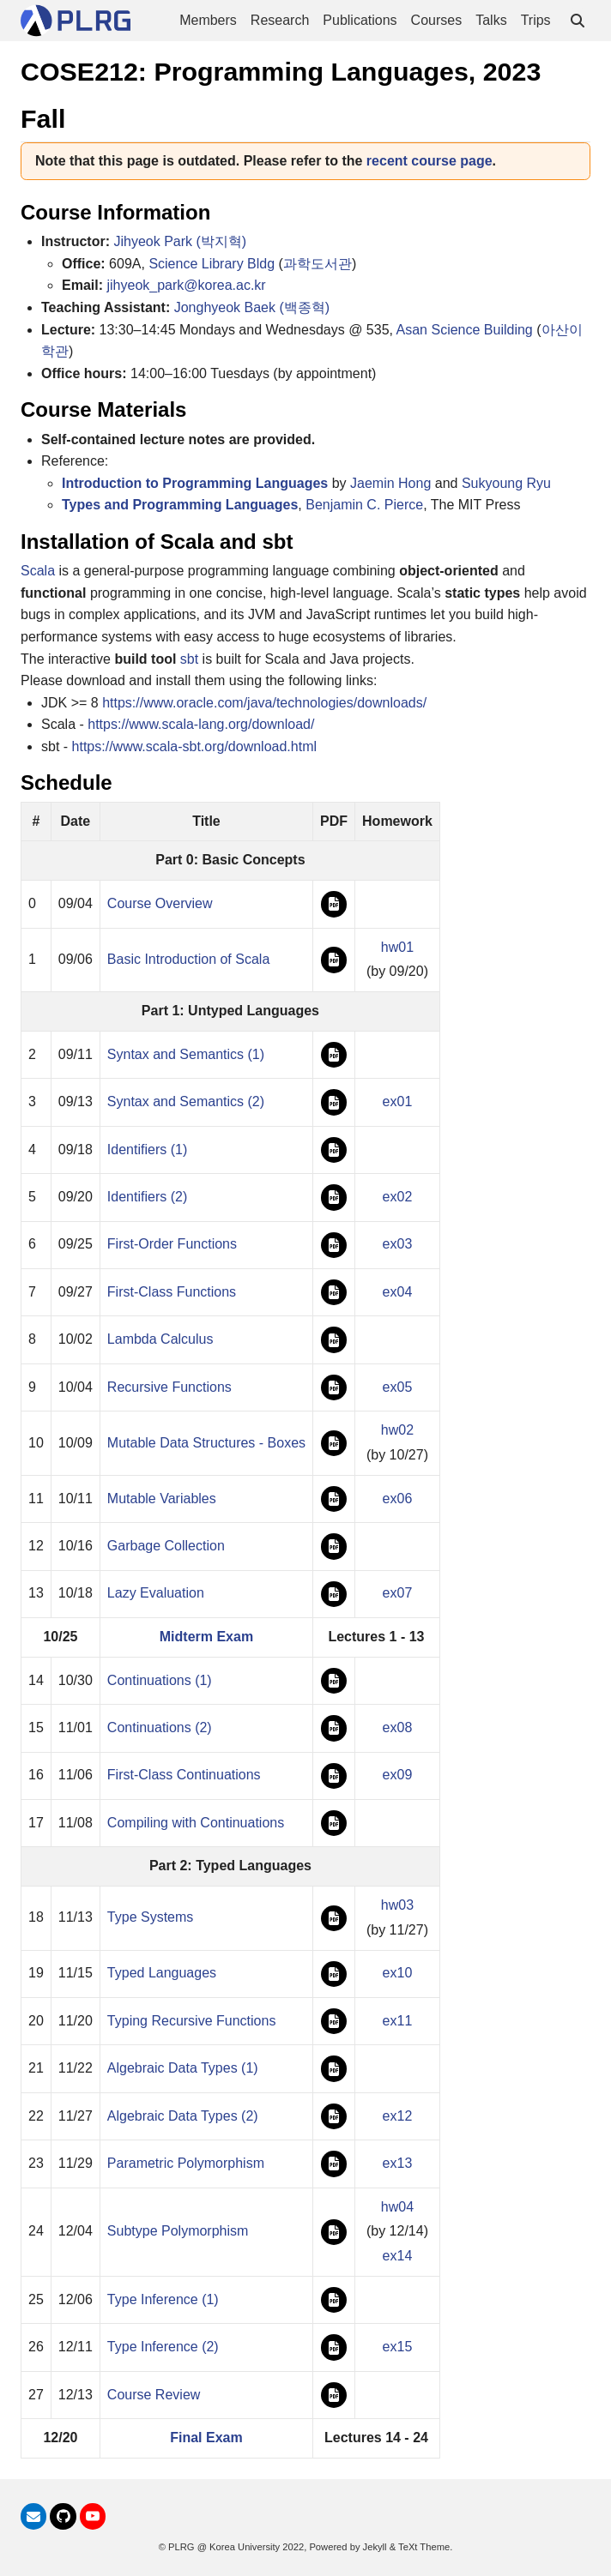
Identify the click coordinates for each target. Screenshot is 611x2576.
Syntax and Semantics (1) (185, 1054)
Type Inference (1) (163, 2299)
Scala (38, 570)
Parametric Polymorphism (185, 2163)
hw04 (397, 2207)
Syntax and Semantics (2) (185, 1101)
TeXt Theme (424, 2547)
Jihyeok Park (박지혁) (179, 241)
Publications (359, 20)
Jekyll (375, 2547)
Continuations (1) (159, 1680)
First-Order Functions (172, 1244)
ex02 (398, 1196)
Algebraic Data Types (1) (182, 2068)
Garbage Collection (166, 1545)
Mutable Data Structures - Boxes (206, 1442)
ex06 (398, 1498)
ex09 (398, 1774)
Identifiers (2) (147, 1196)
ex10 (398, 1972)
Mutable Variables (161, 1498)
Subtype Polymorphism (178, 2231)
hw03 (397, 1905)
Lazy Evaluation (155, 1593)
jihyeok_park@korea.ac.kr (185, 285)
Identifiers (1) (147, 1149)
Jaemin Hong (390, 483)
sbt (189, 659)
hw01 (397, 947)
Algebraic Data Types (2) (182, 2116)
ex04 (398, 1292)
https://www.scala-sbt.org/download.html (194, 746)
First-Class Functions (171, 1292)
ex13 (398, 2163)
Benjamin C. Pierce (364, 504)
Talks (490, 20)
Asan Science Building (464, 329)
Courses (437, 20)
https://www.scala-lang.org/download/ (201, 724)
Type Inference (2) (163, 2346)
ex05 (398, 1387)
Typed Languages (161, 1972)
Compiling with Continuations (195, 1822)
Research (280, 20)
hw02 (397, 1430)
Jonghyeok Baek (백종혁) (252, 307)
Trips (536, 20)
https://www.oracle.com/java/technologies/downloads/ (264, 702)
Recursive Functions (169, 1387)
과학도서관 (317, 263)
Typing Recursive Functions (191, 2020)
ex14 (398, 2255)
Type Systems (150, 1917)
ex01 (398, 1101)
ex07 (398, 1593)
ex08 (398, 1727)
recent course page (429, 160)
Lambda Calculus (160, 1339)
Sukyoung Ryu (506, 483)
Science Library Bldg (211, 263)
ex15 (398, 2346)
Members (208, 20)
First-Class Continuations (184, 1774)
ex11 (398, 2020)
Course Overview (160, 903)
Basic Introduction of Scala (188, 959)
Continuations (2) (159, 1727)
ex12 (398, 2116)
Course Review (153, 2394)
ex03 (398, 1244)
